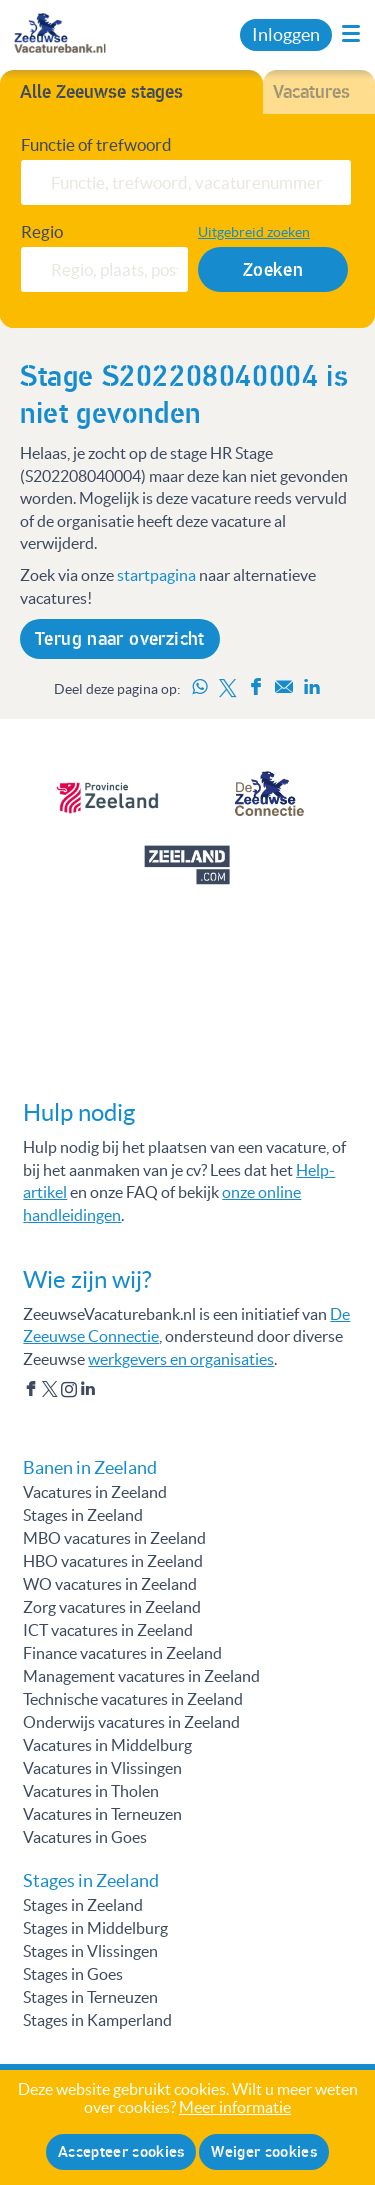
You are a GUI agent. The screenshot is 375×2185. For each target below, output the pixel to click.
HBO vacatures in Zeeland (113, 1561)
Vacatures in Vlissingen (102, 1768)
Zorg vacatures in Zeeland (112, 1607)
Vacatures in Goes (85, 1837)
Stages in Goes (73, 1974)
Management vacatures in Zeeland (141, 1676)
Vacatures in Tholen (91, 1791)
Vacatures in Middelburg (107, 1745)
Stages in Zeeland (83, 1515)
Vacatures (311, 92)
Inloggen (286, 35)
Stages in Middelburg (95, 1928)
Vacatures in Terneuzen (102, 1814)
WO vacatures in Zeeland (110, 1584)
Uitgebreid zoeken (254, 232)
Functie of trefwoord (96, 145)
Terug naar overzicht (120, 639)
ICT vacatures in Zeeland (108, 1630)
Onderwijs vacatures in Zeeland (131, 1722)
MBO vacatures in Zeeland (114, 1538)
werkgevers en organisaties (181, 1359)
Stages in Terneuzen (90, 1997)
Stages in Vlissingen (90, 1951)
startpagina (156, 575)
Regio (42, 232)
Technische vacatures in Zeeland (133, 1699)
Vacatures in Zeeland (95, 1492)
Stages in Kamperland (97, 2020)
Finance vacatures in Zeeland (122, 1653)
